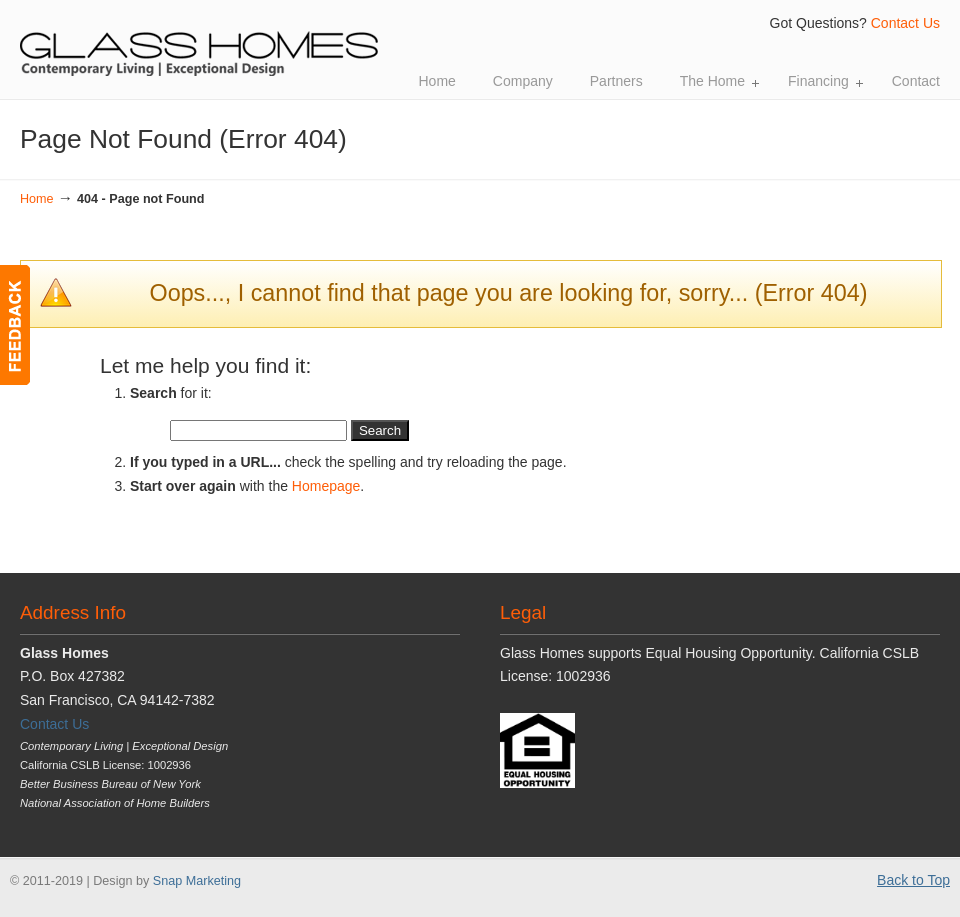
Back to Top (913, 880)
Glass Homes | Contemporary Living (200, 41)
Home (37, 199)
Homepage (326, 486)
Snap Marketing (197, 881)
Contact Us (905, 23)
